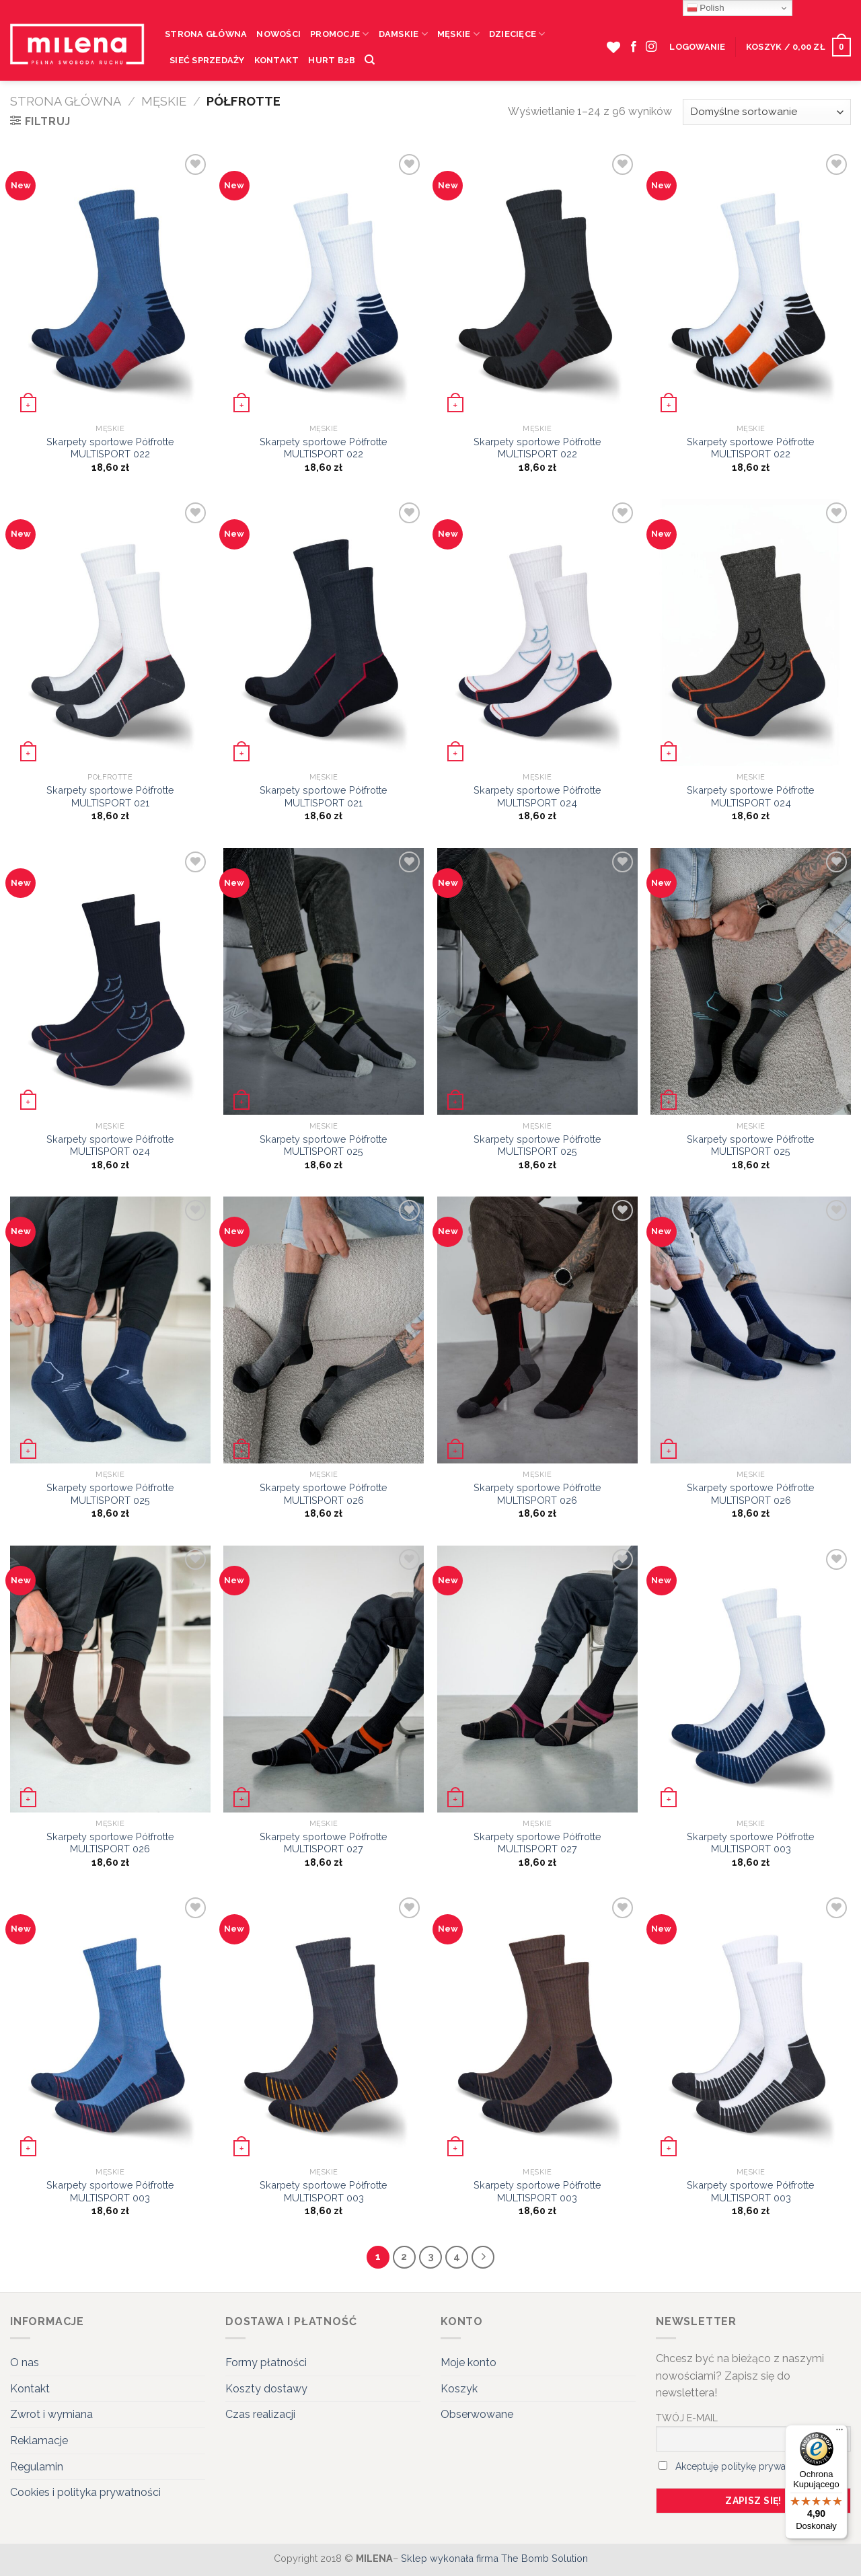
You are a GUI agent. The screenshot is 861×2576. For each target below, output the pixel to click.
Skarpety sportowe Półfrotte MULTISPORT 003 (751, 1843)
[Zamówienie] (767, 112)
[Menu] (839, 2433)
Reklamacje (39, 2440)
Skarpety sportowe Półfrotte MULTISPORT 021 (110, 796)
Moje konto (468, 2362)
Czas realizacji (260, 2414)
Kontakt (276, 60)
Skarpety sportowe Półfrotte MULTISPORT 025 (323, 1145)
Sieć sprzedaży (207, 60)
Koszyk (459, 2388)
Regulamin (36, 2466)
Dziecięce (517, 34)
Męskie (458, 34)
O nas (24, 2362)
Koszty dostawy (266, 2388)
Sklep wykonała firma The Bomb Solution (494, 2558)
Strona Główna (206, 34)
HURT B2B (331, 60)
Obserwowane (477, 2414)
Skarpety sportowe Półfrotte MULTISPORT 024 (537, 796)
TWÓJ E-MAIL (687, 2418)
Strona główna (65, 101)
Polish (705, 8)
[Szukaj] (370, 60)
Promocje (339, 34)
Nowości (278, 34)
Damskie (403, 34)
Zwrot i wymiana (51, 2414)
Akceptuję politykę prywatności (743, 2466)
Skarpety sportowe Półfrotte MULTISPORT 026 (323, 1494)
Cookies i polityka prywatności (85, 2492)
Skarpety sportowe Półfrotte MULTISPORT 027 (323, 1843)
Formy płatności (266, 2362)
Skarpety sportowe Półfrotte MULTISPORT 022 (110, 448)
